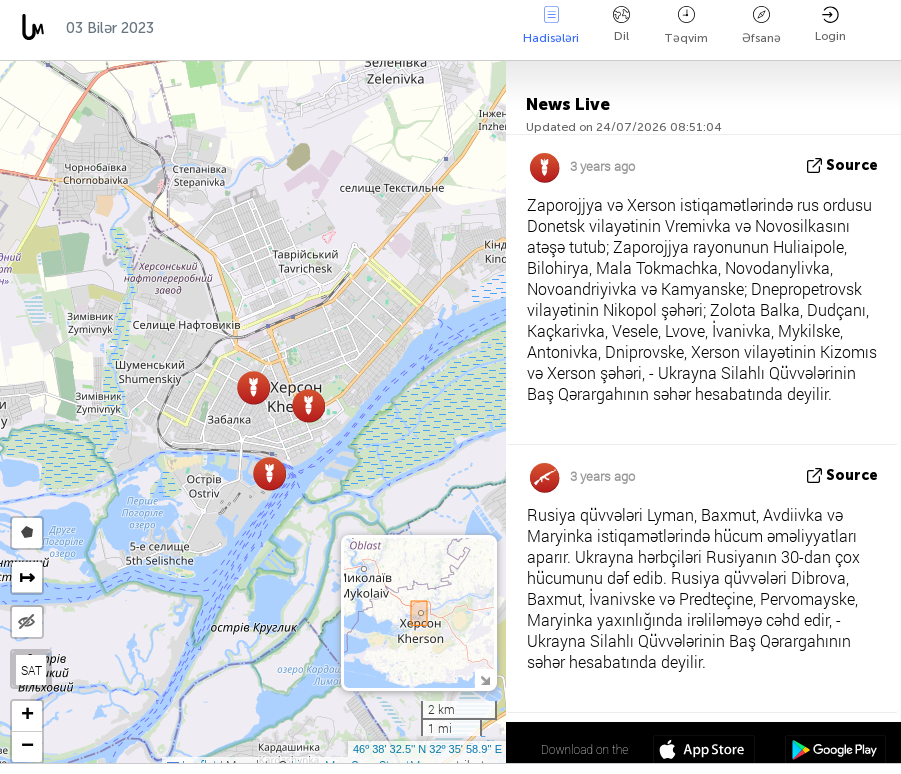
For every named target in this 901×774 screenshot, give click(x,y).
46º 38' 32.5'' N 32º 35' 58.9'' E (427, 749)
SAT (31, 670)
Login (830, 24)
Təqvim (686, 25)
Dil (621, 24)
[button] (308, 405)
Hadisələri (551, 25)
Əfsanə (761, 25)
